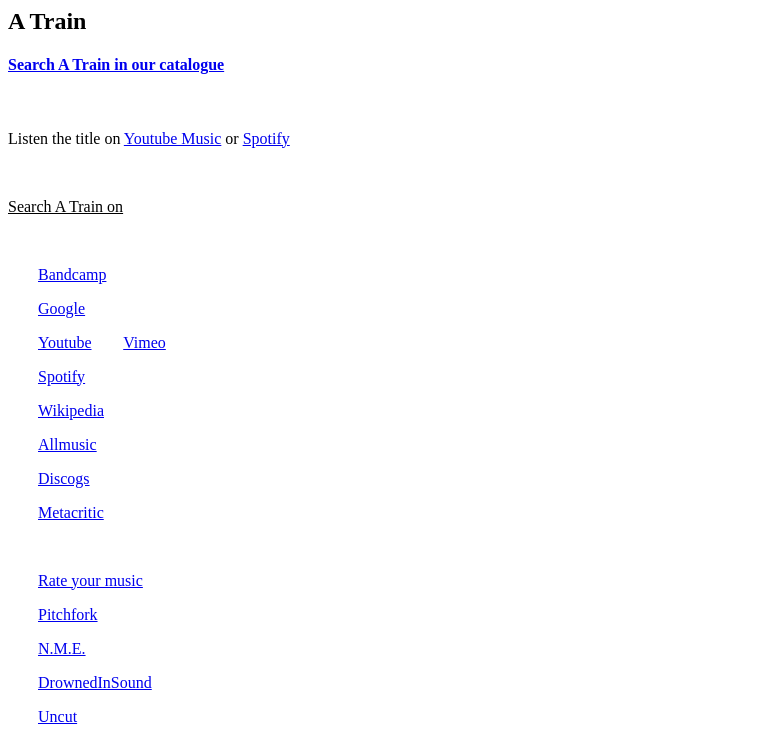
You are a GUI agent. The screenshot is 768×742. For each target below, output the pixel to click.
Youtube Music (173, 138)
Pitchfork (68, 614)
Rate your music (90, 580)
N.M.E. (62, 648)
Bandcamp (72, 274)
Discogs (64, 478)
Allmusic (67, 444)
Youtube (65, 342)
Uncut (57, 716)
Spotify (266, 138)
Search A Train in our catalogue (116, 64)
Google (61, 308)
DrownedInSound (95, 682)
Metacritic (71, 512)
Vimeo (144, 342)
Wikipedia (71, 410)
